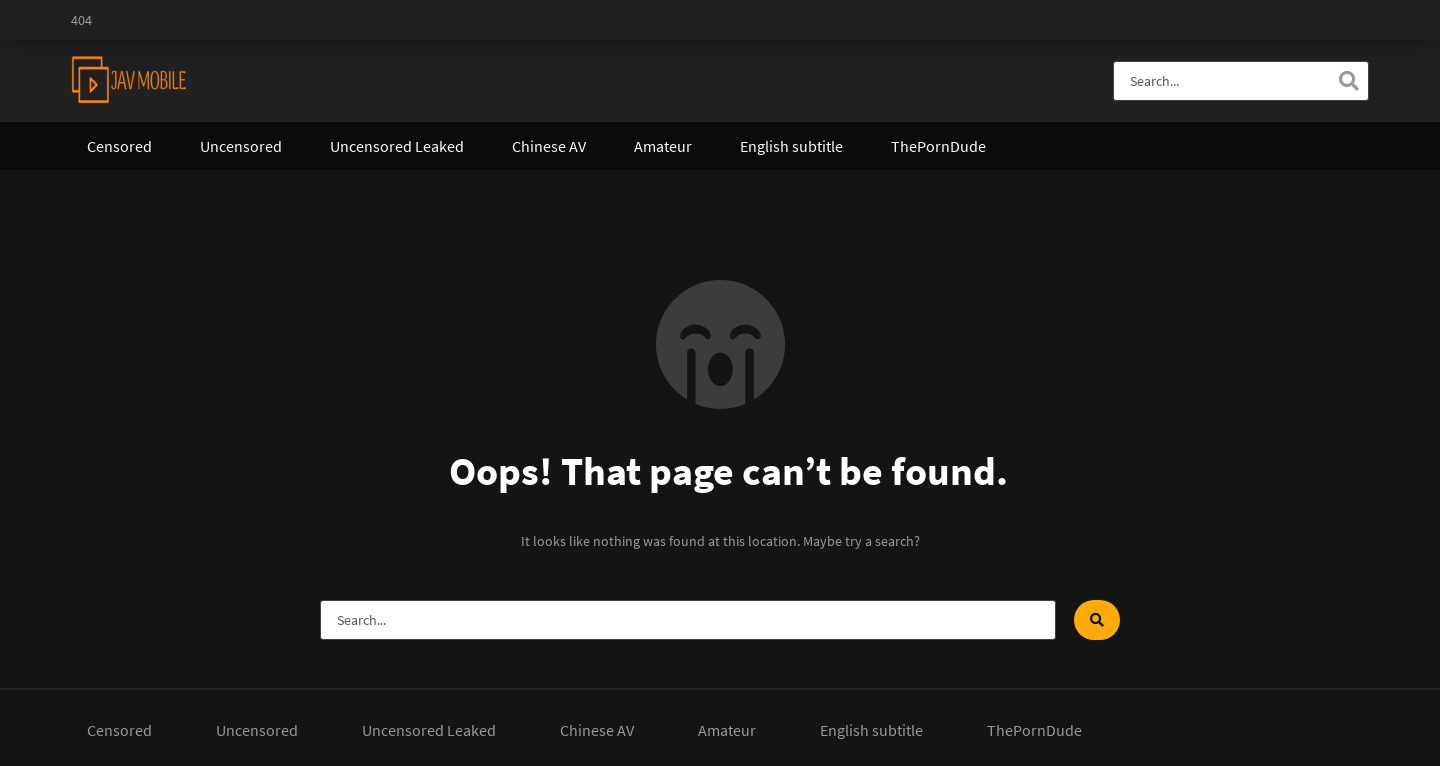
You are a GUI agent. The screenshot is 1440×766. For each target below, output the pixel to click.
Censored (119, 146)
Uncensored (241, 146)
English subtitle (791, 146)
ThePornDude (938, 146)
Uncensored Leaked (397, 146)
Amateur (663, 146)
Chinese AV (549, 146)
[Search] (1349, 81)
